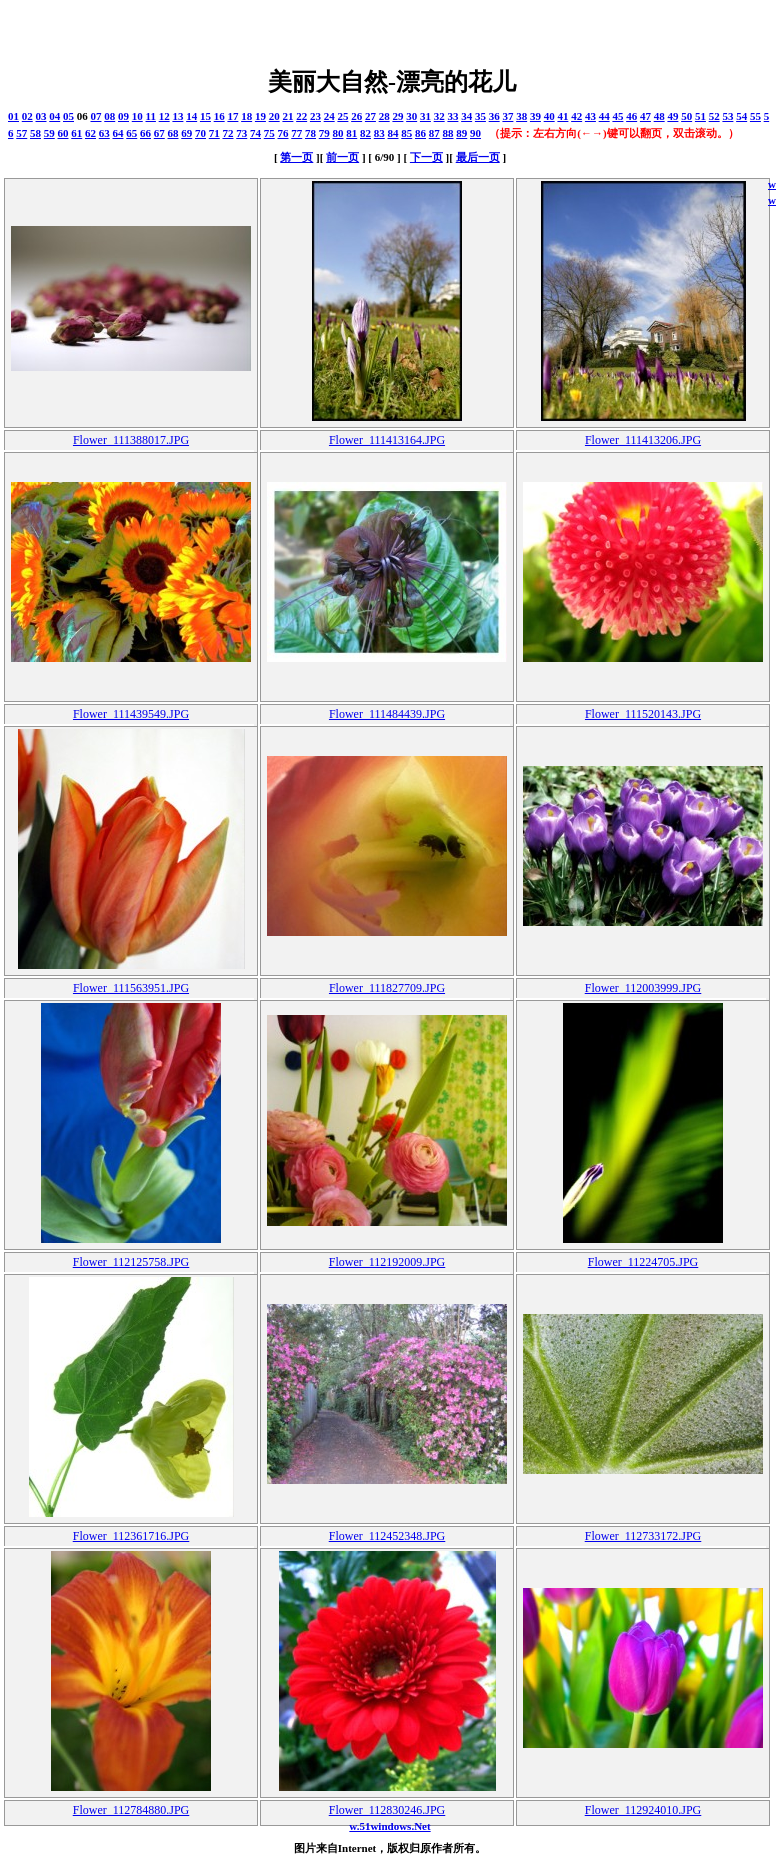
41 (562, 116)
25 (342, 116)
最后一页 (478, 157)
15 (205, 116)
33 (452, 116)
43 (590, 116)
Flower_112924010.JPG (643, 1810)
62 (90, 133)
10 (137, 116)
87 (434, 133)
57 (21, 133)
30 (411, 116)
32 (439, 116)
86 (420, 133)
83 (379, 133)
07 (96, 116)
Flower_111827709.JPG (387, 988)
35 (480, 116)
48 (659, 116)
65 (131, 133)
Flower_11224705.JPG (643, 1262)
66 (145, 133)
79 (324, 133)
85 (406, 133)
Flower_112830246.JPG (387, 1810)
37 (507, 116)
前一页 (342, 157)
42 (576, 116)
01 (13, 116)
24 (329, 116)
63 (104, 133)
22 (301, 116)
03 (41, 116)
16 (219, 116)
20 (274, 116)
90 (475, 133)
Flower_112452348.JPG (387, 1536)
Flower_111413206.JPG (643, 440)
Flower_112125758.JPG (131, 1262)
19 (260, 116)
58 (35, 133)
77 (296, 133)
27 (370, 116)
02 (27, 116)
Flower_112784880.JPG (131, 1810)
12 (164, 116)
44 (604, 116)
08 (109, 116)
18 (246, 116)
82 (365, 133)
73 (241, 133)
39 (535, 116)
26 (356, 116)
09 (123, 116)
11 (151, 116)
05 (68, 116)
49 (672, 116)
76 (283, 133)
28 (384, 116)
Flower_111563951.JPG (131, 988)
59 (49, 133)
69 (186, 133)
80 (338, 133)
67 (159, 133)
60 (63, 133)
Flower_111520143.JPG (643, 714)
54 (741, 116)
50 (686, 116)
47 (645, 116)
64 (118, 133)
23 (315, 116)
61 (76, 133)
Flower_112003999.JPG (643, 988)
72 (228, 133)
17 (232, 116)
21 (287, 116)
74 (255, 133)
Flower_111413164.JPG (387, 440)
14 (191, 116)
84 (393, 133)
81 (351, 133)
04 (54, 116)
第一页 (296, 157)
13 (177, 116)
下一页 (426, 157)
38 (521, 116)
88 (448, 133)
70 (200, 133)
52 (714, 116)
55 (755, 116)
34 (466, 116)
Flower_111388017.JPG (131, 440)
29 (397, 116)
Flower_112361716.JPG (131, 1536)
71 (214, 133)
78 (310, 133)
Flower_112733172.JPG (643, 1536)
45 (617, 116)
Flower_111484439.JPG (387, 714)
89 (461, 133)
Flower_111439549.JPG (131, 714)
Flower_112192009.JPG (387, 1262)
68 (173, 133)
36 (494, 116)
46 (631, 116)
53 (727, 116)
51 (700, 116)
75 (269, 133)
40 (549, 116)
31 (425, 116)
